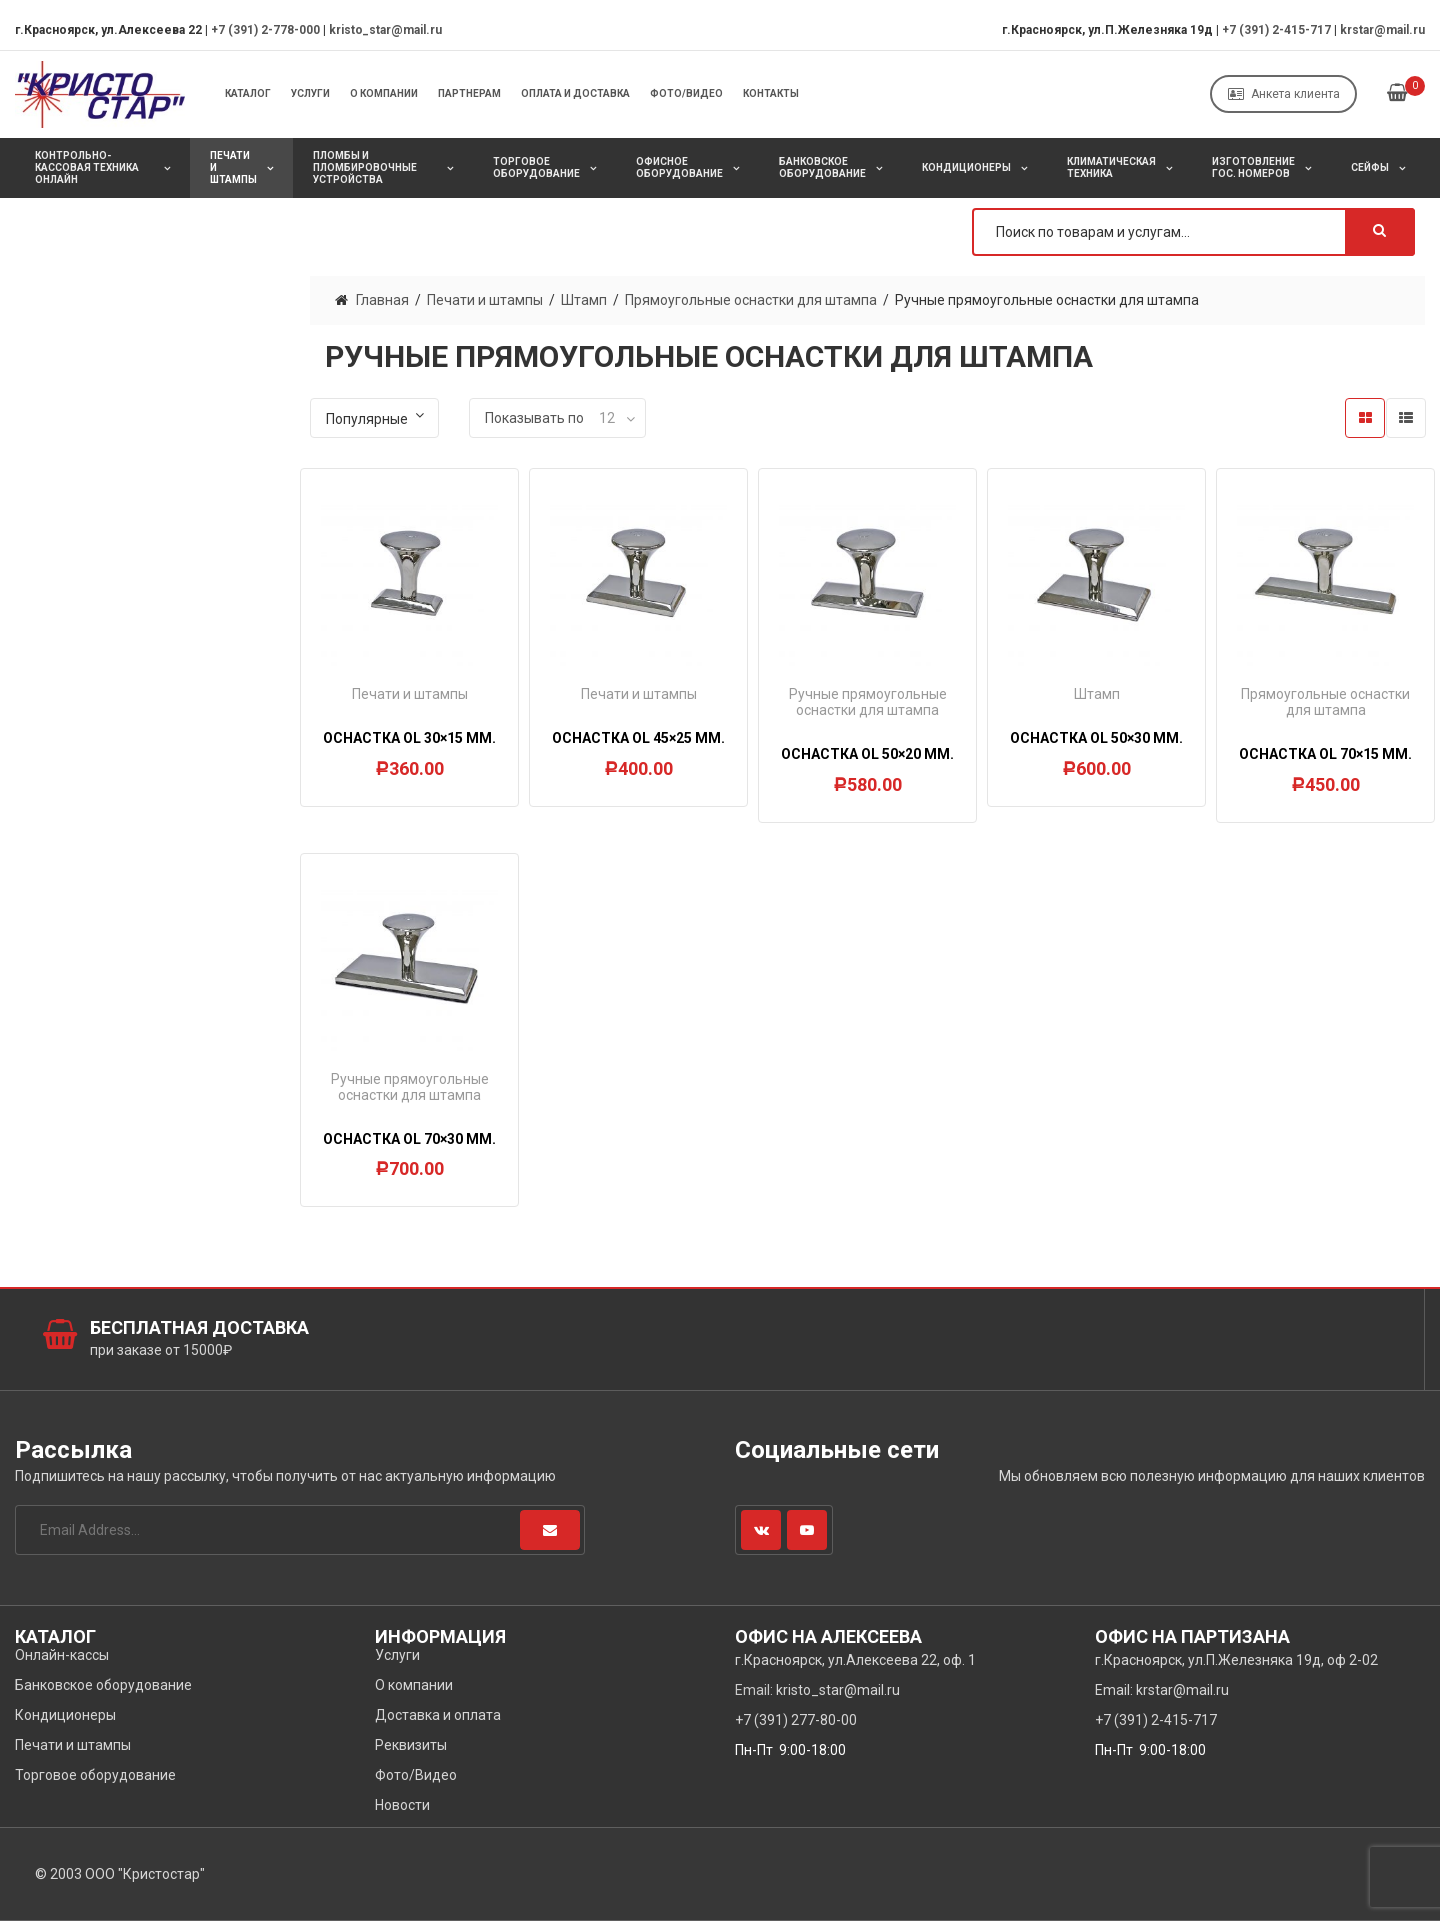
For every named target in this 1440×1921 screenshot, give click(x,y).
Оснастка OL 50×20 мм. (867, 754)
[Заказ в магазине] (374, 418)
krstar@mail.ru (1382, 30)
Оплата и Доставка (575, 93)
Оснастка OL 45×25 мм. (638, 738)
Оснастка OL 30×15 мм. (409, 738)
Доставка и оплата (438, 1715)
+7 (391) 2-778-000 (265, 30)
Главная (382, 300)
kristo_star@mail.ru (385, 30)
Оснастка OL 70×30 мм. (409, 1139)
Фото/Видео (686, 93)
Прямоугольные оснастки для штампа (751, 300)
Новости (402, 1805)
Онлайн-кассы (62, 1655)
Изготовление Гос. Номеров (1253, 167)
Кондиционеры (966, 167)
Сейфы (1370, 167)
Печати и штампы (233, 167)
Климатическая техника (1111, 167)
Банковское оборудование (822, 167)
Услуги (310, 93)
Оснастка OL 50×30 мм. (1096, 738)
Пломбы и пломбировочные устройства (365, 167)
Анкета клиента (1284, 94)
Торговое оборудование (536, 167)
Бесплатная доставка (199, 1327)
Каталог (248, 93)
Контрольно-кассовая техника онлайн (87, 167)
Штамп (584, 300)
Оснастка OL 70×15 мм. (1325, 754)
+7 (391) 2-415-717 (1276, 30)
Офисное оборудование (679, 167)
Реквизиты (411, 1745)
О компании (384, 93)
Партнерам (469, 93)
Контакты (771, 93)
